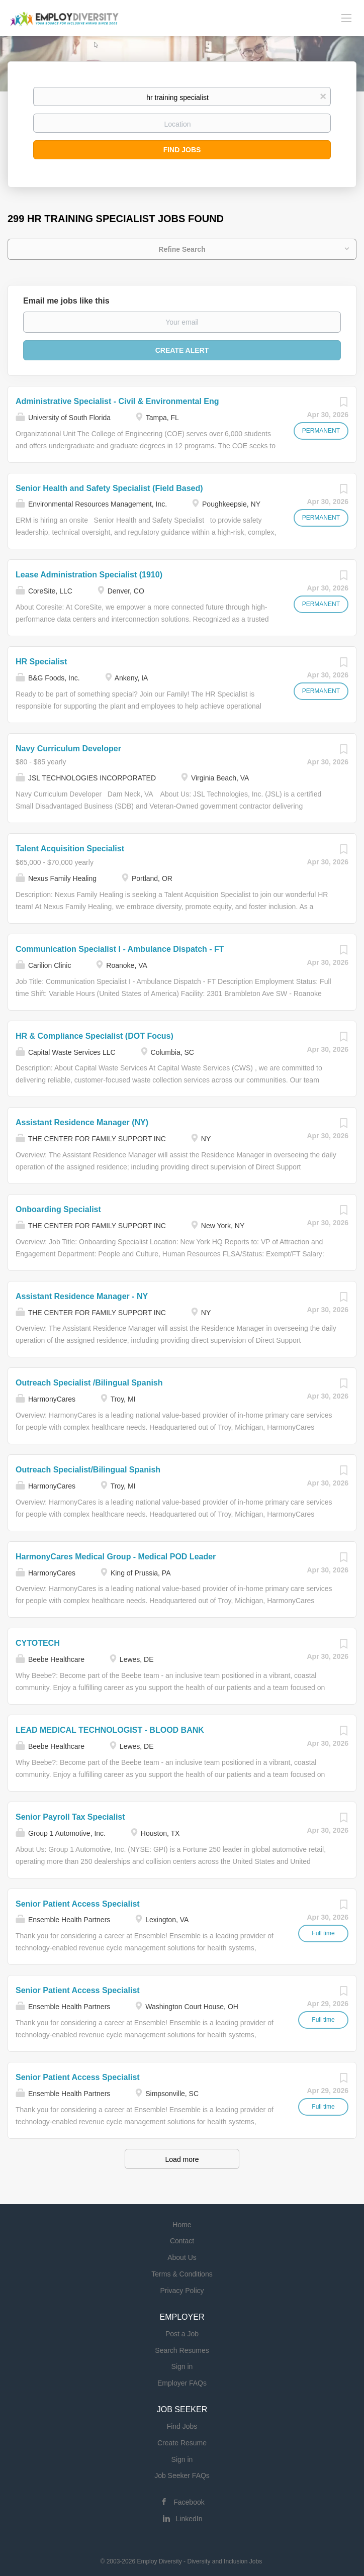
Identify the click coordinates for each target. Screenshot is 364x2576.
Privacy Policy (182, 2291)
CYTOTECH (38, 1643)
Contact (182, 2241)
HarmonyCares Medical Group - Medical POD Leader (116, 1556)
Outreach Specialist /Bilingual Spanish (89, 1382)
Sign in (182, 2366)
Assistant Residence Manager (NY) (82, 1122)
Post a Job (182, 2334)
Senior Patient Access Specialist (78, 1904)
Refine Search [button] (181, 249)
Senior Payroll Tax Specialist (70, 1817)
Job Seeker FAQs (182, 2475)
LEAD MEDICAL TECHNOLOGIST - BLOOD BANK (110, 1730)
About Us (182, 2257)
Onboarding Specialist (58, 1209)
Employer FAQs (182, 2383)
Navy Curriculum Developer (68, 748)
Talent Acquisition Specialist (70, 848)
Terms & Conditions (181, 2274)
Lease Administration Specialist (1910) (89, 574)
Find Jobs (182, 150)
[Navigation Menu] (346, 17)
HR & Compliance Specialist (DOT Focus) (94, 1036)
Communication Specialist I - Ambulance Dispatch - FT (120, 949)
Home (181, 2225)
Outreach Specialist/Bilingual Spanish (88, 1469)
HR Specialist (41, 661)
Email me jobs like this (66, 300)
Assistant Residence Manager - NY (82, 1296)
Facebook (188, 2502)
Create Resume (182, 2443)
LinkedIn (189, 2519)
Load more (182, 2159)
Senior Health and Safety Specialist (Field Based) (109, 488)
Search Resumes (182, 2350)
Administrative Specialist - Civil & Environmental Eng (117, 401)
